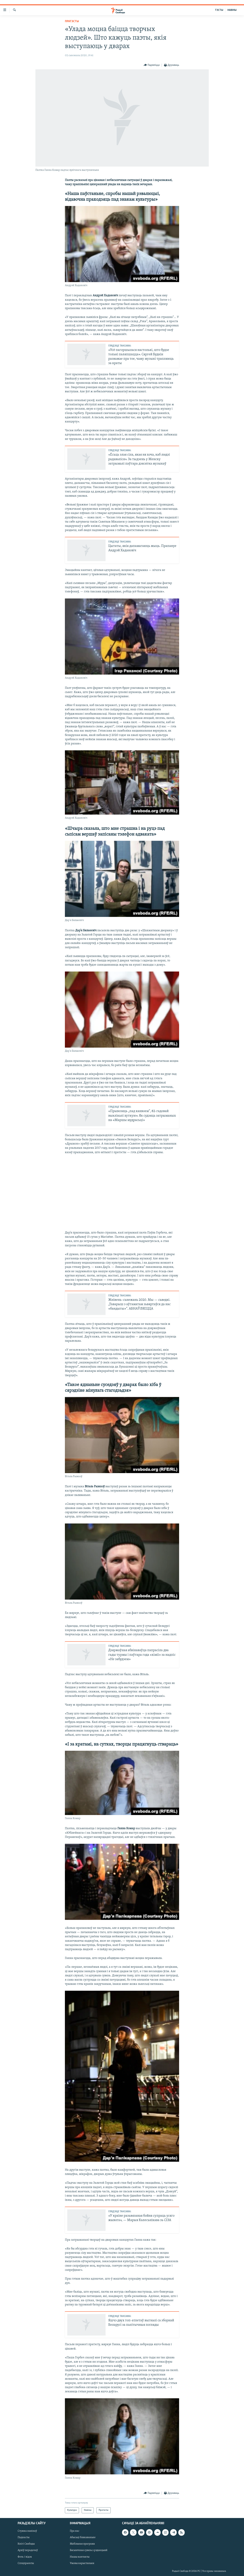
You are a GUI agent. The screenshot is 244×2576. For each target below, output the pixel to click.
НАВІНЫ (232, 10)
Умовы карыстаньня (82, 2563)
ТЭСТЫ (219, 10)
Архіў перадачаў (28, 2550)
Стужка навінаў (27, 2531)
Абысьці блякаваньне (83, 2537)
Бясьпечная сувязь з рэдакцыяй (88, 2550)
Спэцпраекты (26, 2563)
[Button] (152, 65)
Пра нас (74, 2531)
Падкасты (23, 2537)
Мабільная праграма (82, 2544)
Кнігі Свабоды (26, 2544)
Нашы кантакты (79, 2556)
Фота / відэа (25, 2556)
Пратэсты (72, 21)
